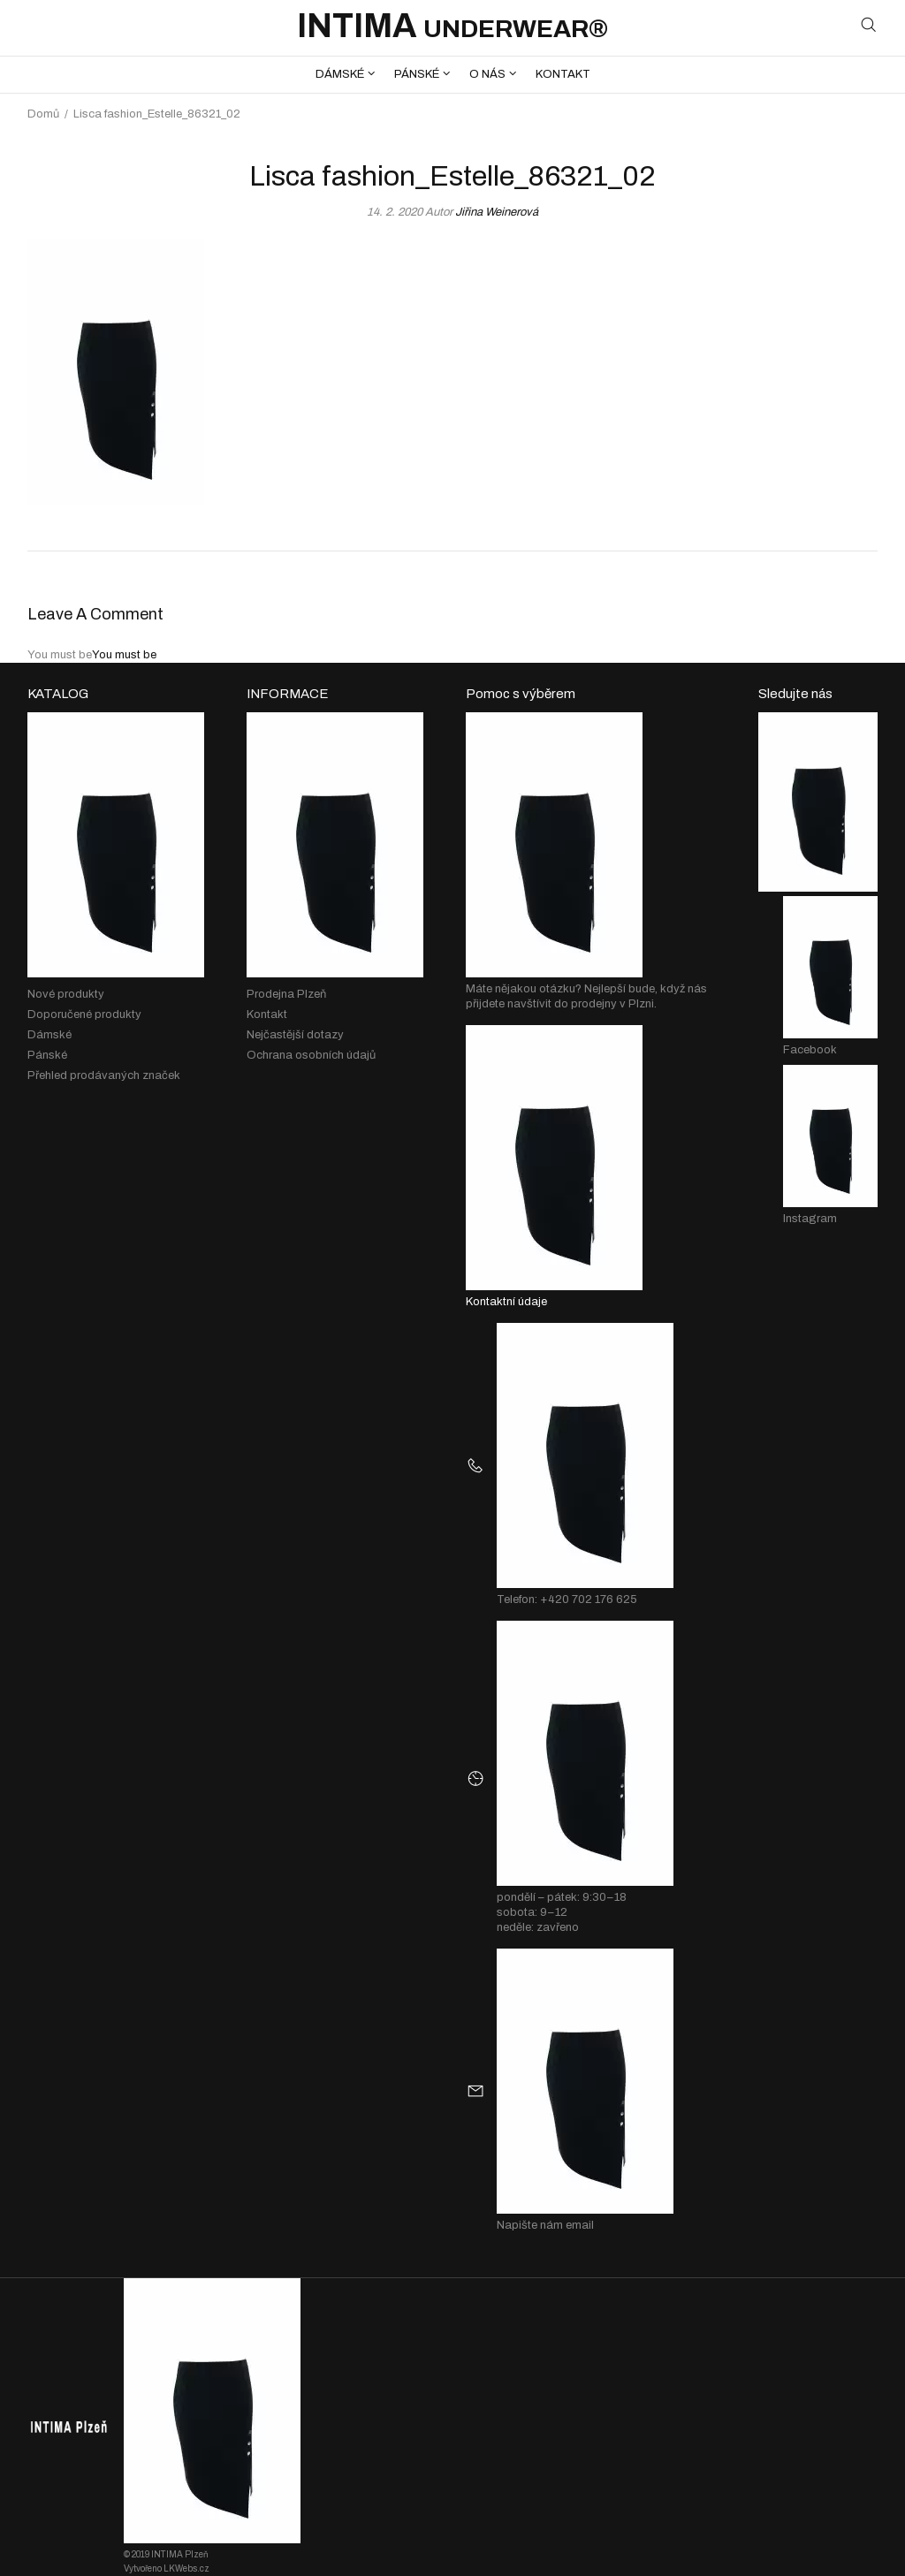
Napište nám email (545, 2225)
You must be (124, 655)
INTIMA (452, 26)
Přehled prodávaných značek (103, 1075)
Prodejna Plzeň (286, 994)
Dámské (49, 1035)
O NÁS (487, 74)
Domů (43, 114)
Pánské (47, 1055)
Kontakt (267, 1014)
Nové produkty (65, 994)
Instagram (810, 1218)
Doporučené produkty (84, 1014)
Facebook (810, 1050)
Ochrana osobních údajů (311, 1055)
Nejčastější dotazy (295, 1035)
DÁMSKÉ (340, 74)
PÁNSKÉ (416, 74)
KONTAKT (563, 74)
